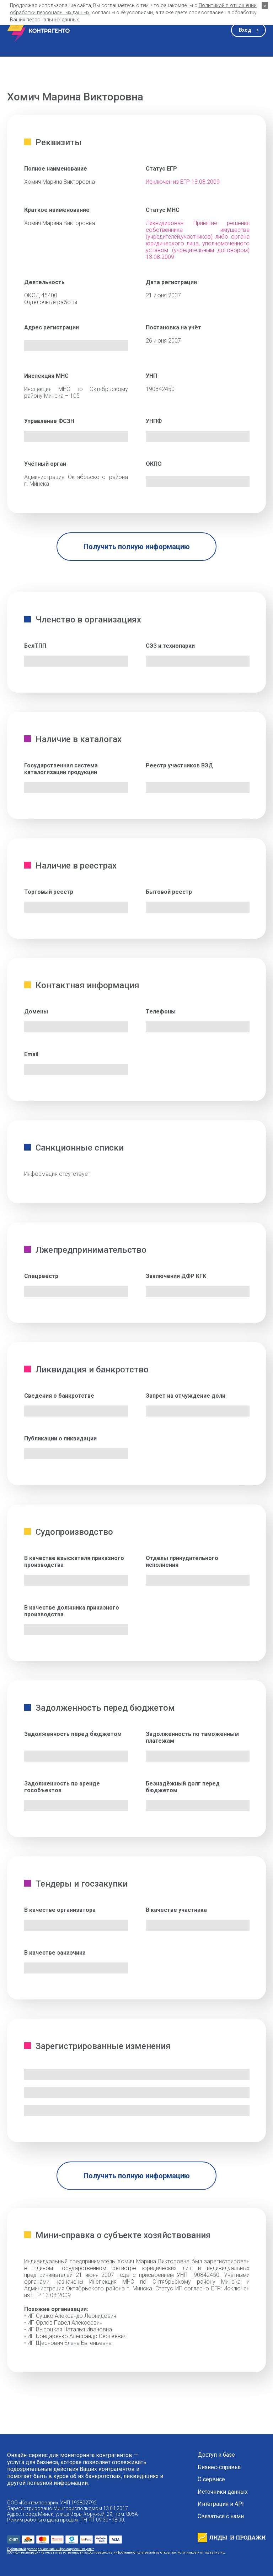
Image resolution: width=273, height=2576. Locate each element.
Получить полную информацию (137, 546)
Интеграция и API (221, 2504)
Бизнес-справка (219, 2467)
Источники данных (223, 2492)
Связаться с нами (221, 2516)
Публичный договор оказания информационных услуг (50, 2549)
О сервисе (211, 2479)
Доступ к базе (216, 2455)
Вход (245, 30)
